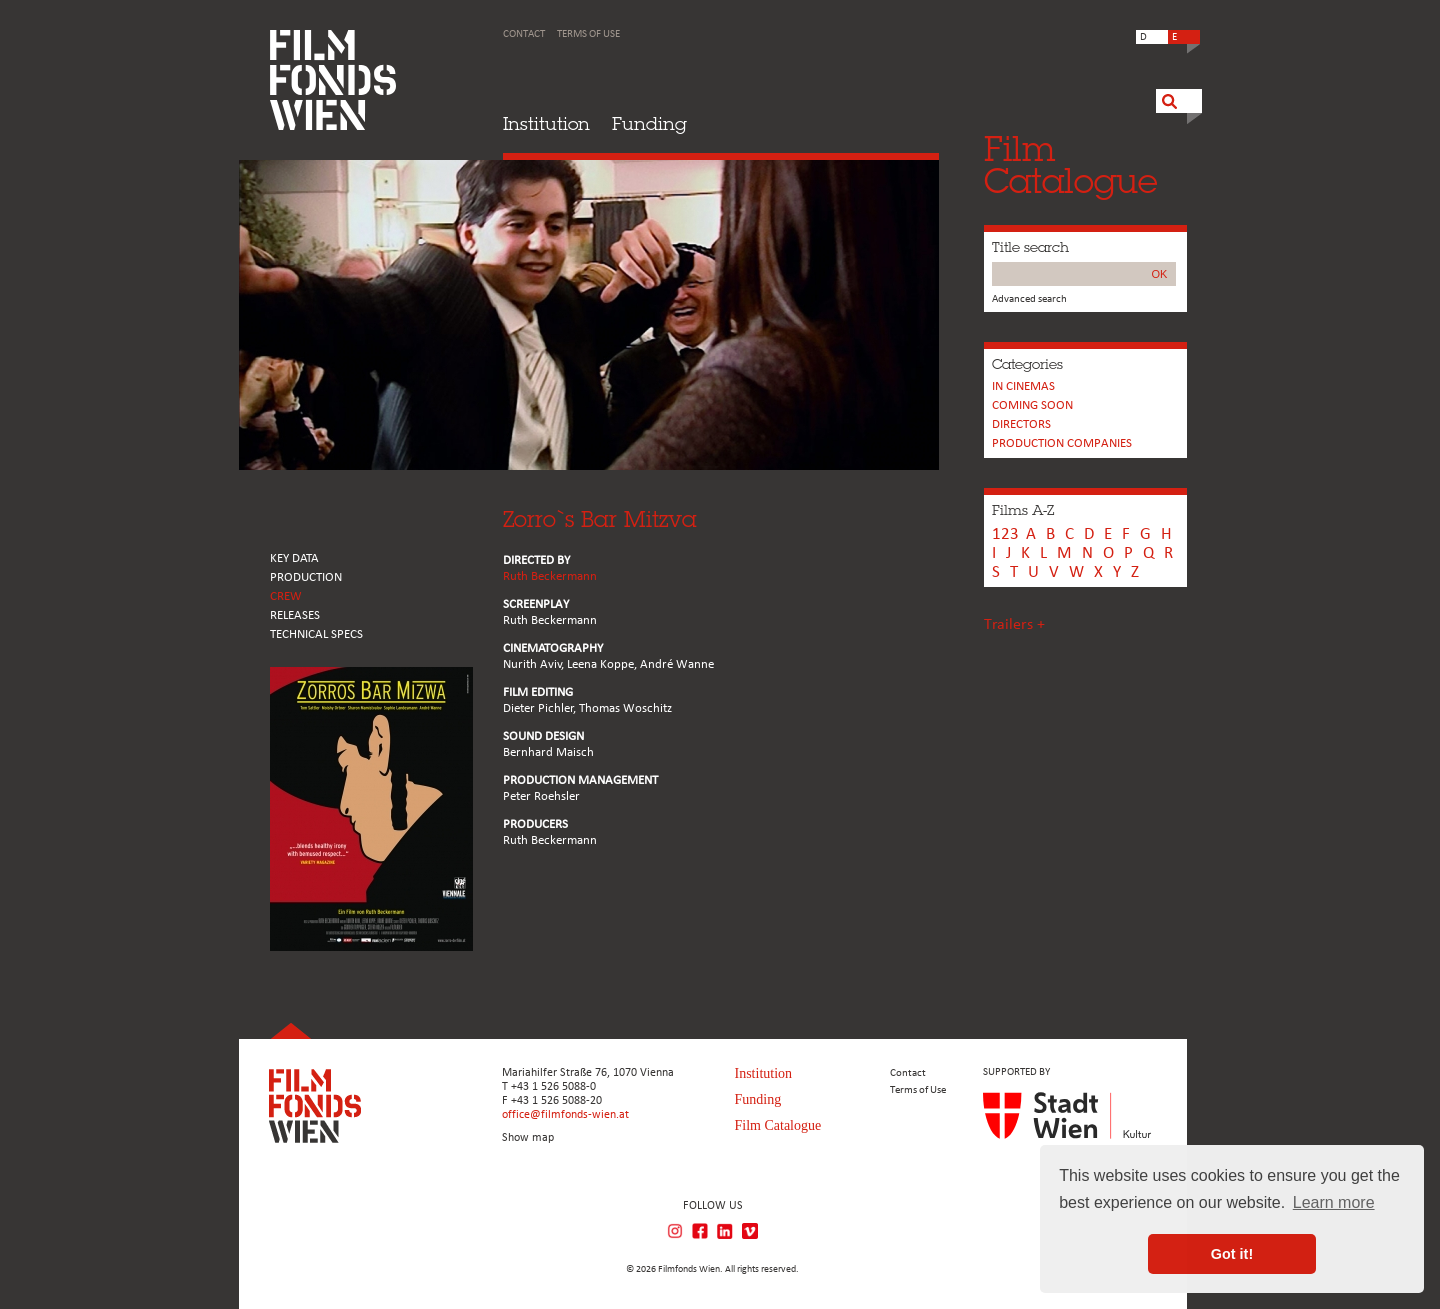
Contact (524, 34)
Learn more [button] (1334, 1202)
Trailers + (1014, 625)
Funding (649, 123)
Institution (546, 123)
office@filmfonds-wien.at (565, 1115)
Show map (528, 1138)
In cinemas (1023, 386)
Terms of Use (588, 34)
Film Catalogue (778, 1125)
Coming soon (1032, 405)
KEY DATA (294, 558)
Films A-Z (1023, 510)
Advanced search (1029, 299)
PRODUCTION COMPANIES (1062, 443)
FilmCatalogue (1071, 164)
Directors (1021, 424)
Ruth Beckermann (550, 576)
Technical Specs (316, 634)
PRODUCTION (306, 577)
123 (1005, 534)
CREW (286, 596)
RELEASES (295, 615)
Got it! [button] (1232, 1254)
